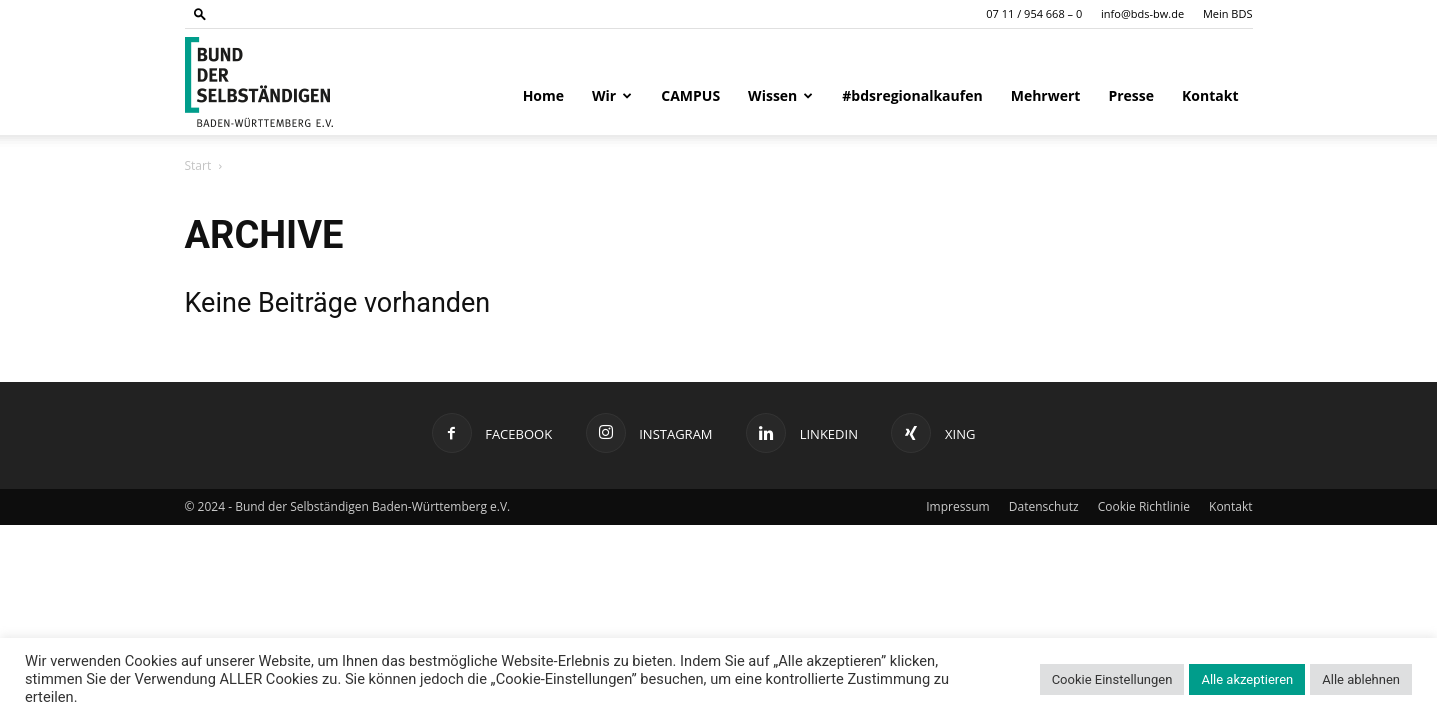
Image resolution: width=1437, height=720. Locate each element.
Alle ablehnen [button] (1361, 679)
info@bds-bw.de (1142, 13)
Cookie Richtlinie (1144, 506)
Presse (1131, 95)
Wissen (780, 95)
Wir (612, 95)
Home (543, 95)
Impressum (957, 506)
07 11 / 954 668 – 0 (1034, 13)
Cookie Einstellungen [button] (1112, 679)
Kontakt (1210, 95)
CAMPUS (690, 95)
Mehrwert (1046, 95)
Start (198, 165)
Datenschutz (1044, 506)
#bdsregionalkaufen (912, 95)
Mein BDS (1228, 13)
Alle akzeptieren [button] (1247, 679)
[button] (200, 13)
